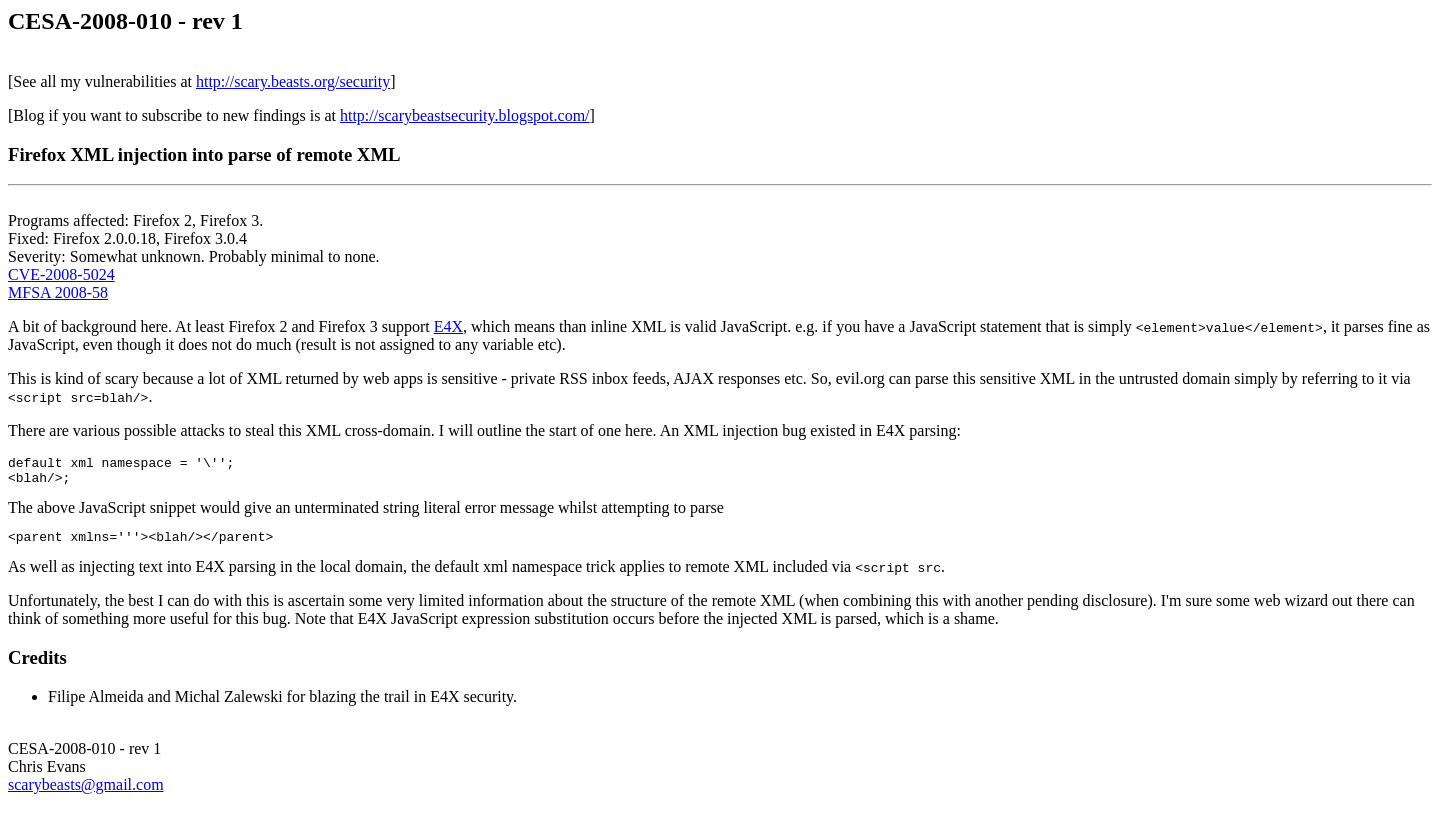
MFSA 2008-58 (58, 292)
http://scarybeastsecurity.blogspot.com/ (465, 115)
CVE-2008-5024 (61, 274)
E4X (448, 326)
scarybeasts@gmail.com (86, 793)
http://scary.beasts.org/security (293, 81)
